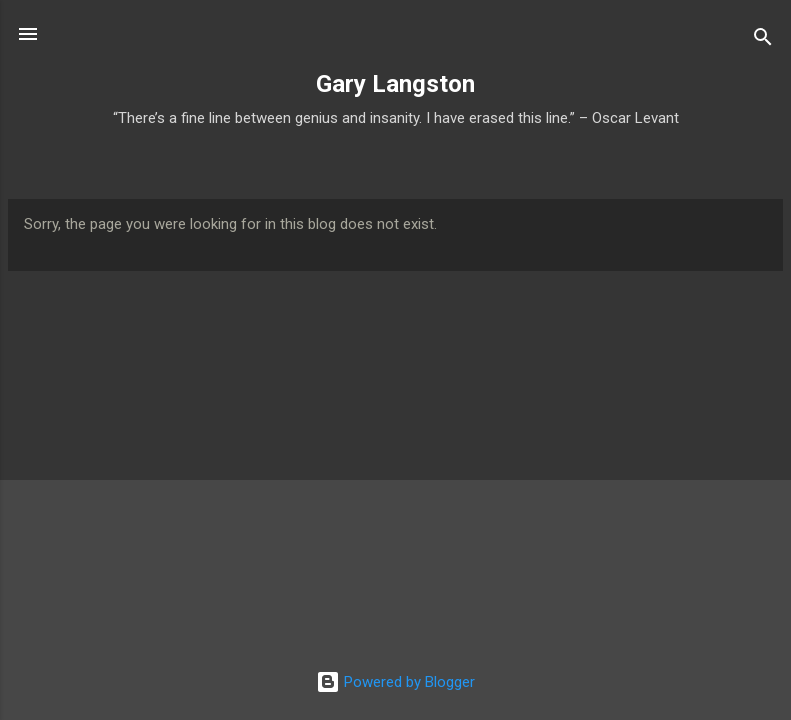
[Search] (763, 40)
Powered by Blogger (395, 682)
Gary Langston (395, 84)
